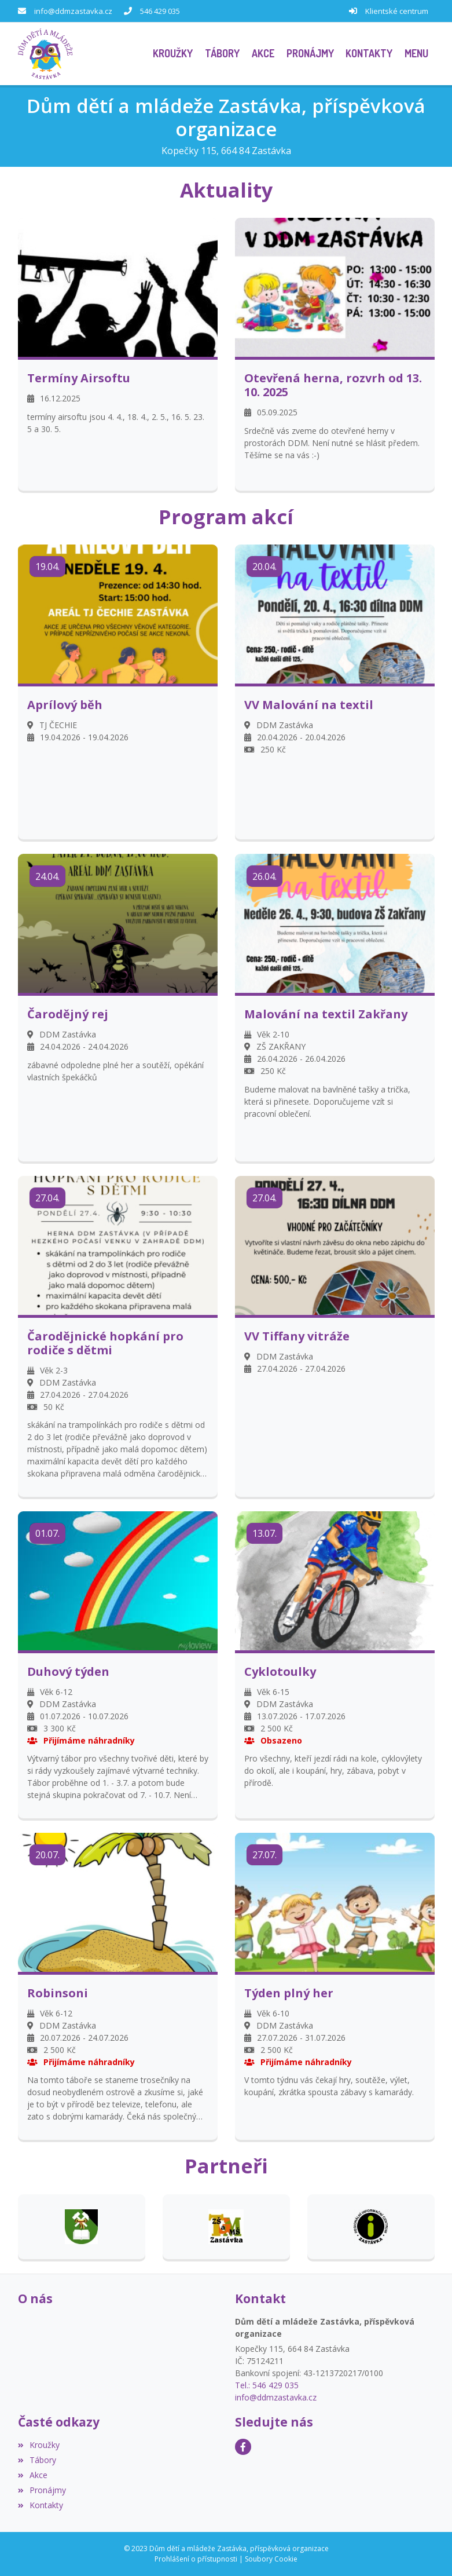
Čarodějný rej (67, 1014)
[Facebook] (243, 2447)
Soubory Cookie (271, 2559)
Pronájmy (42, 2489)
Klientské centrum (396, 11)
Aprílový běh (64, 705)
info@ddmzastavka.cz (73, 11)
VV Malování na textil (308, 705)
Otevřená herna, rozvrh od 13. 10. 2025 (333, 385)
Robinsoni (57, 1993)
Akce (32, 2474)
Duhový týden (68, 1672)
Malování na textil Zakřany (325, 1014)
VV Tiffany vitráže (297, 1336)
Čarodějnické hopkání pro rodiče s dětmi (105, 1343)
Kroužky (39, 2444)
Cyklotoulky (280, 1672)
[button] (417, 54)
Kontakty (40, 2505)
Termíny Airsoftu (78, 378)
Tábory (37, 2459)
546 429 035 (160, 11)
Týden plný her (288, 1993)
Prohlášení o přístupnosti (196, 2559)
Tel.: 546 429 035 (267, 2385)
